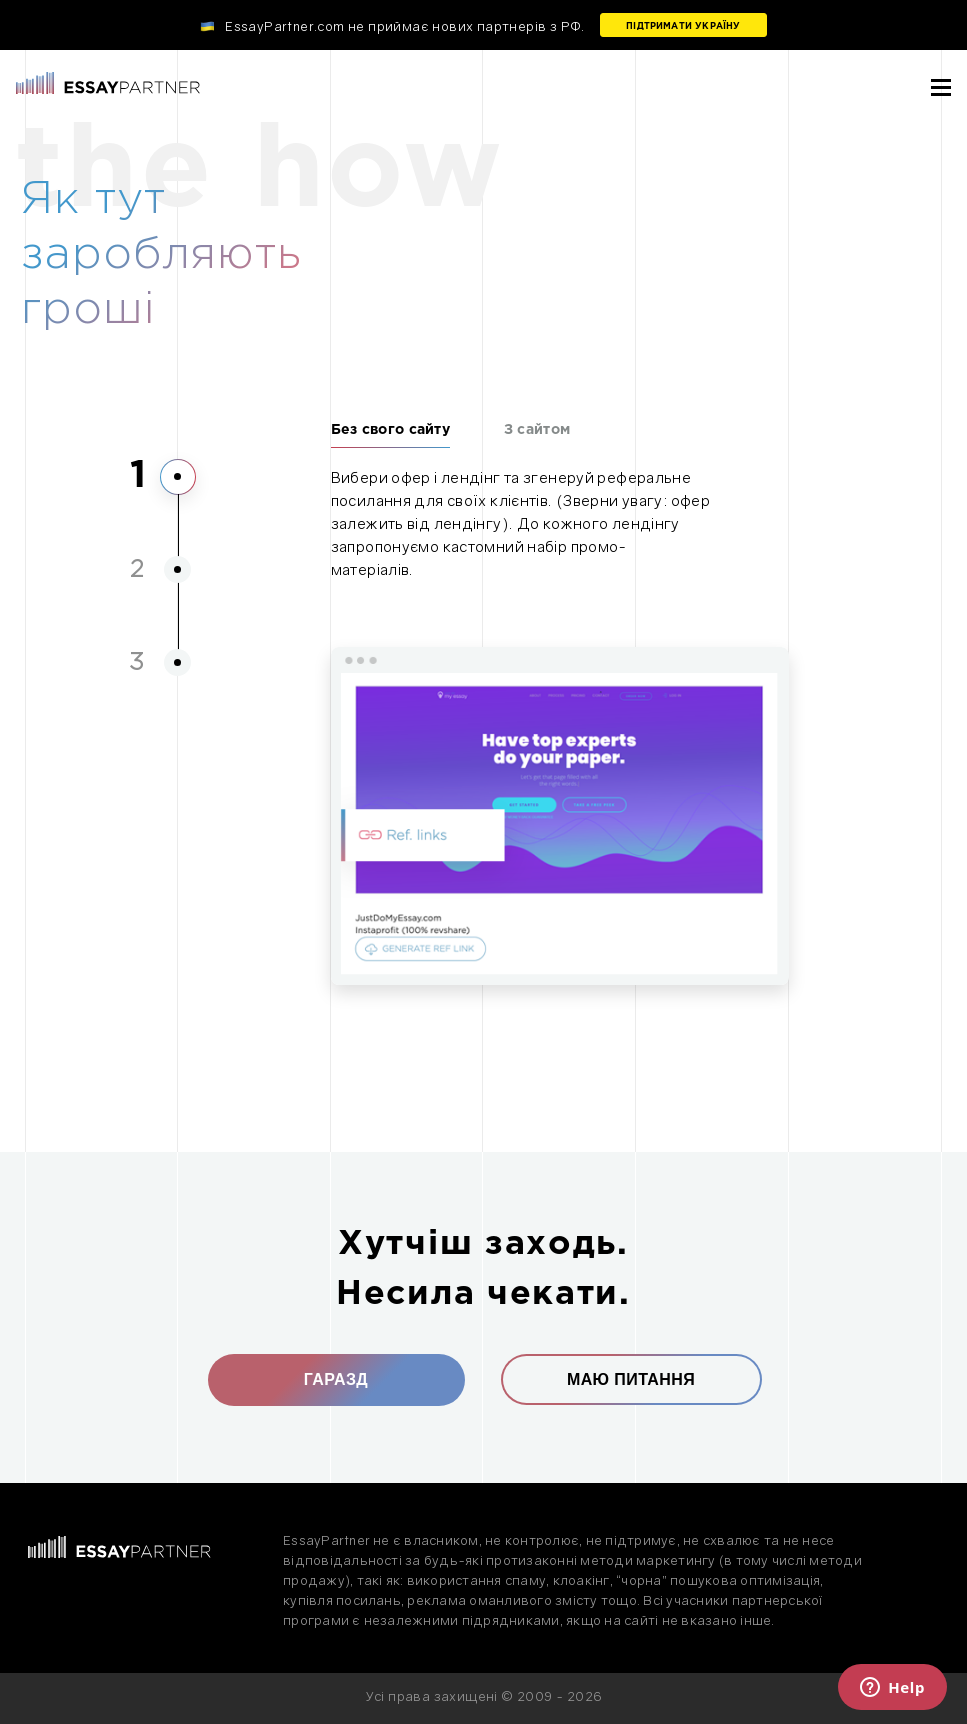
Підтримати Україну (683, 26)
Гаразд (336, 1379)
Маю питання (631, 1379)
